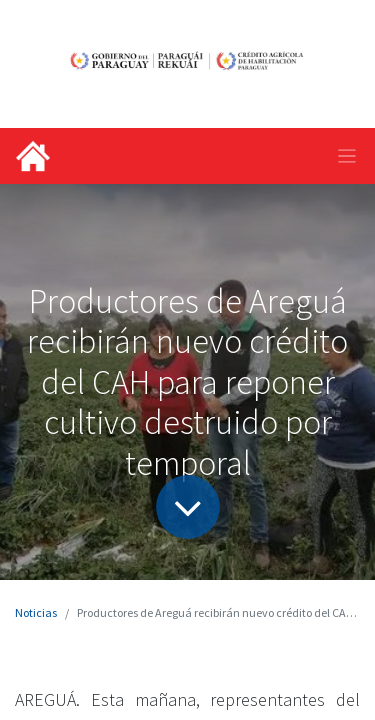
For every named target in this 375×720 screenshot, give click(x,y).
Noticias (36, 612)
